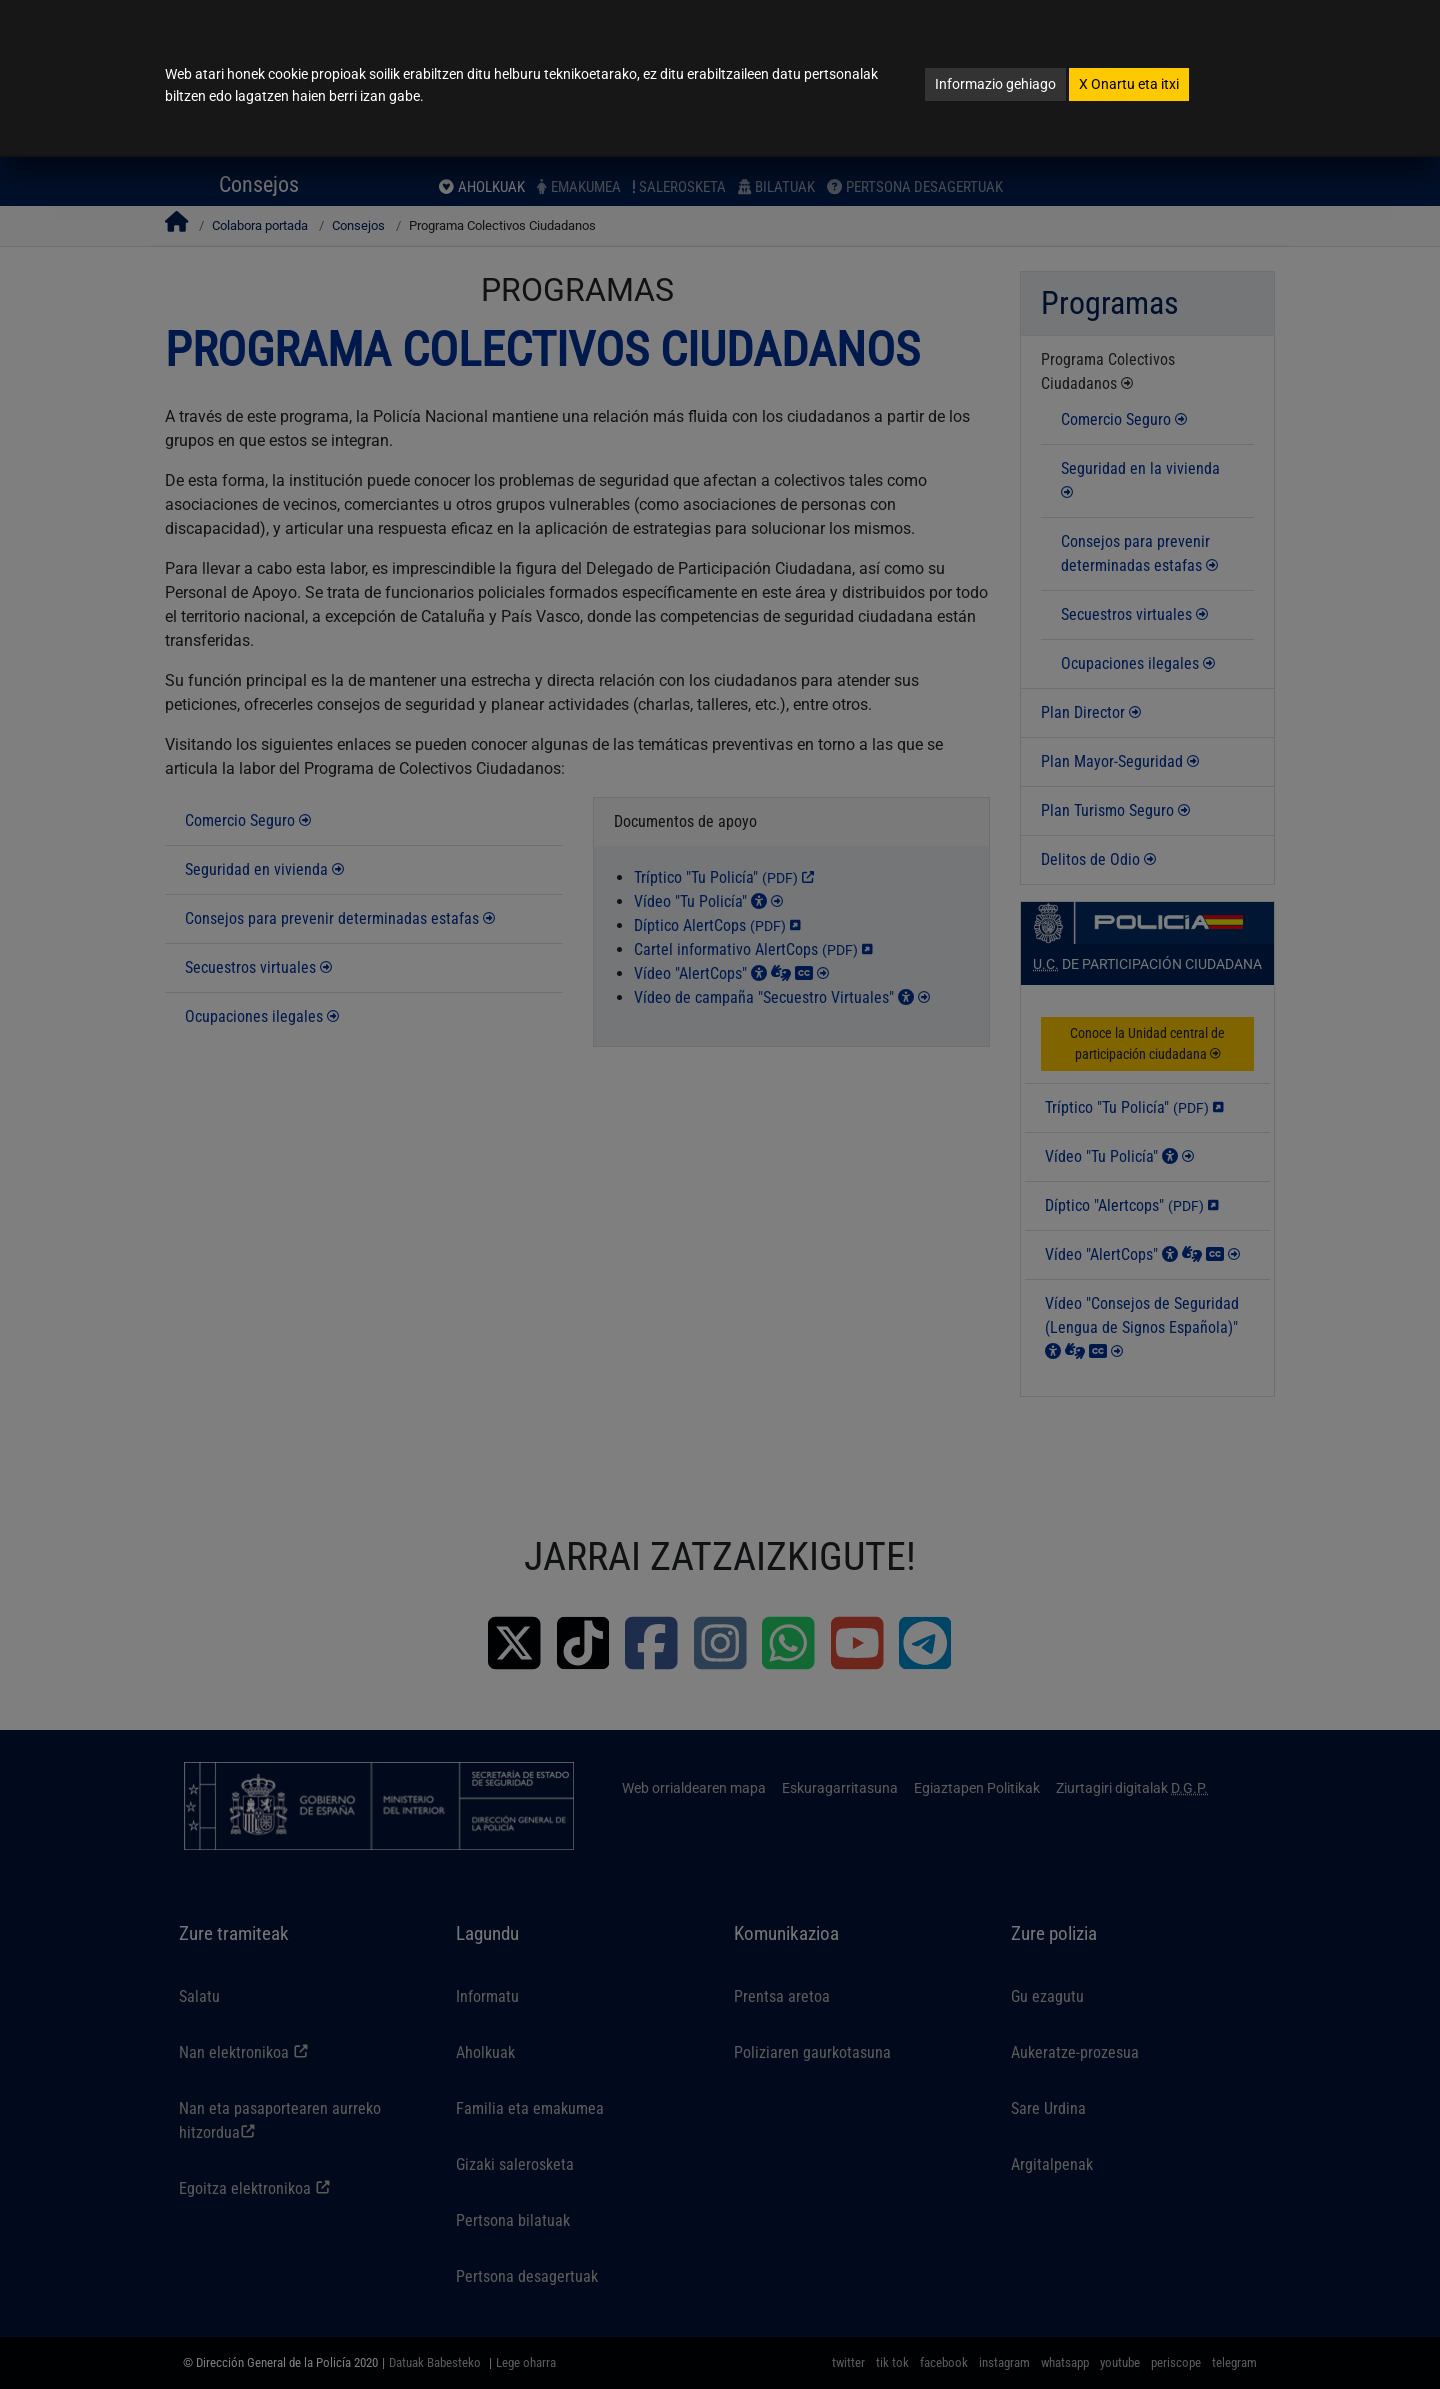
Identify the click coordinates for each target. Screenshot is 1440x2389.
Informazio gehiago (995, 84)
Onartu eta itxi (1129, 84)
